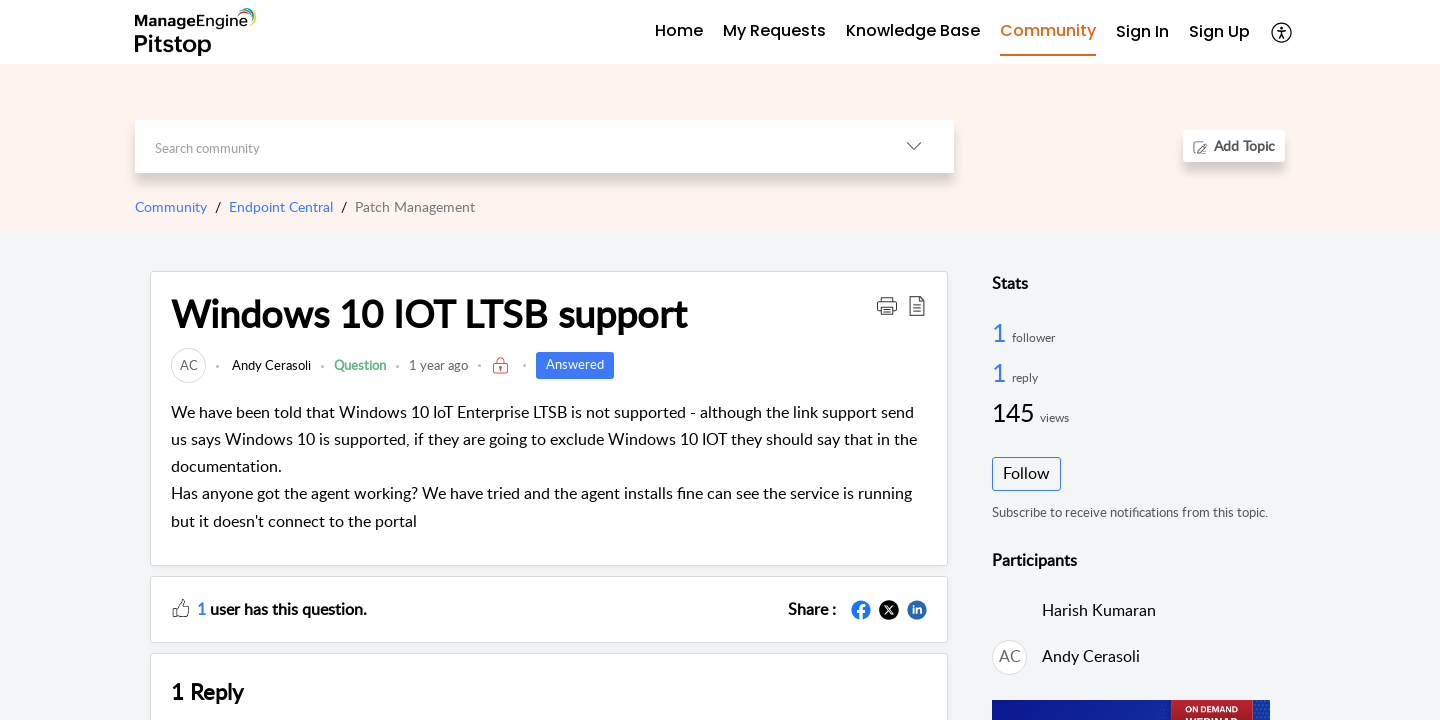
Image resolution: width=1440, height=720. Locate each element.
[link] (188, 365)
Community (171, 206)
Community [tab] (1048, 30)
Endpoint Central (281, 206)
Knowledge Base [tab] (913, 30)
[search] (504, 146)
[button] (1282, 32)
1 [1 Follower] (1002, 332)
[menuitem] (1142, 32)
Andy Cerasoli (270, 365)
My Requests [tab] (774, 30)
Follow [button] (1026, 473)
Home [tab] (679, 30)
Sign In (1142, 31)
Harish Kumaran (1099, 610)
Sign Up (1219, 31)
